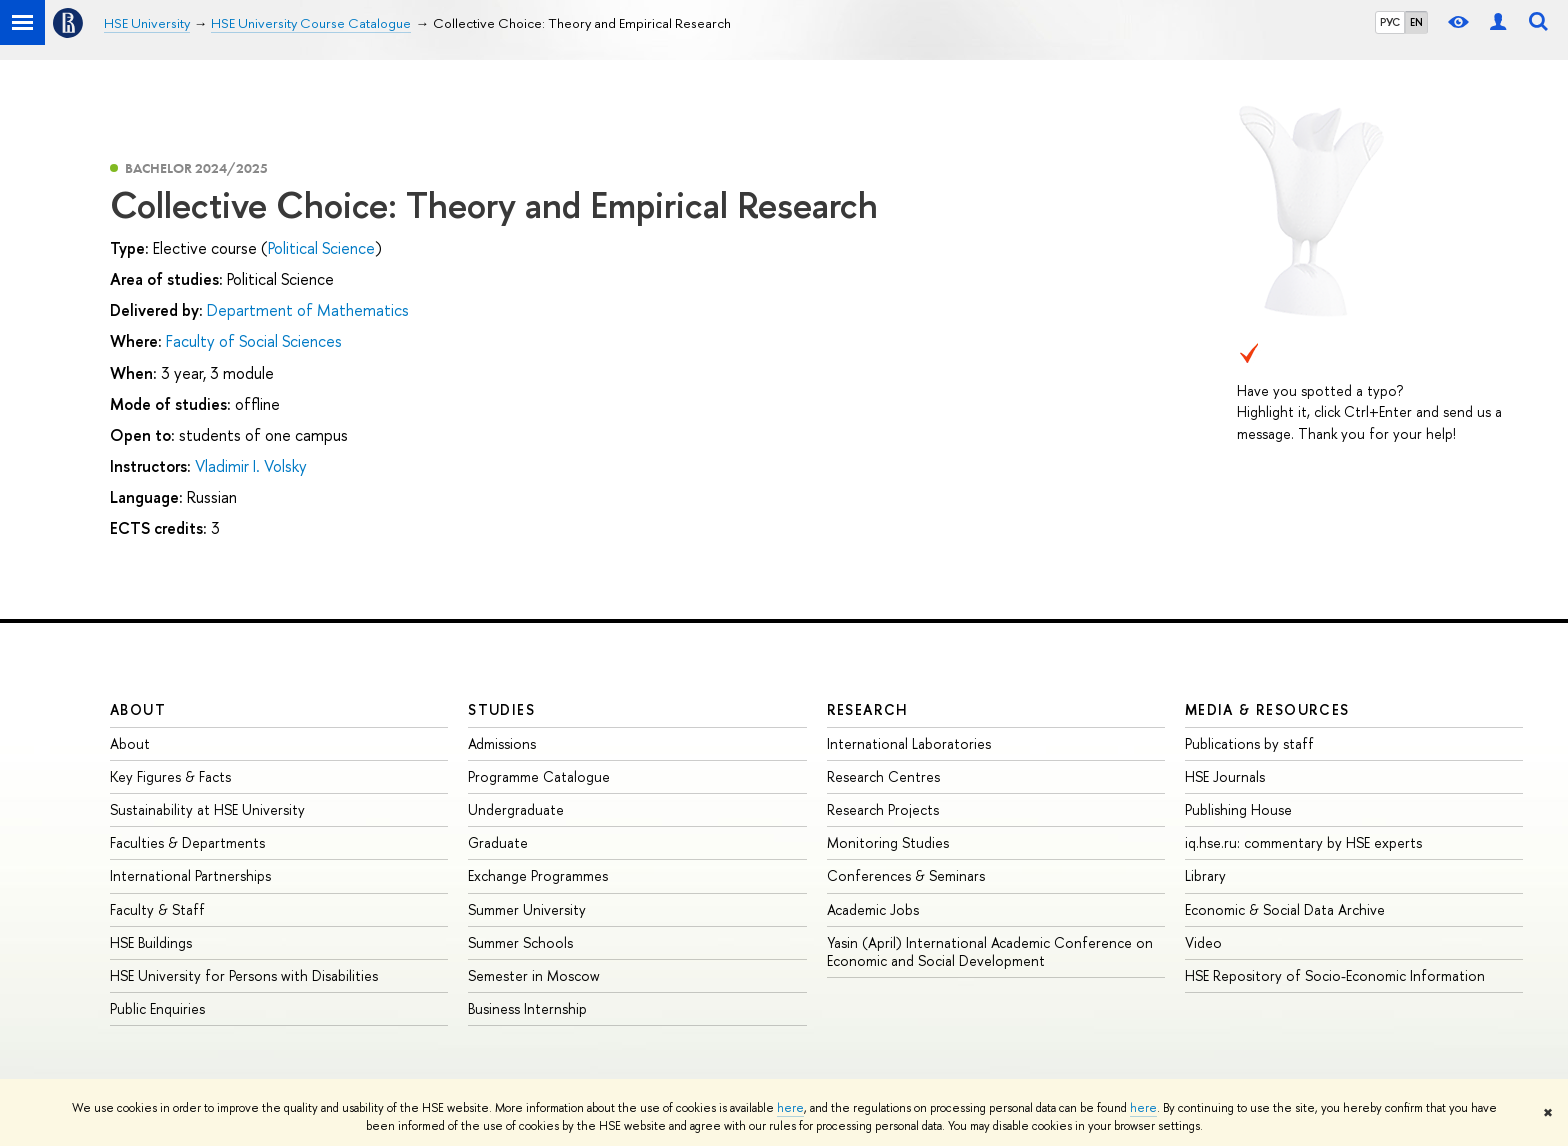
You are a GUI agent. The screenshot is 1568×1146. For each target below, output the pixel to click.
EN (1416, 22)
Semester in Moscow (534, 975)
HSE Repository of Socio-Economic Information (1335, 975)
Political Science (321, 248)
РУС (1390, 22)
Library (1205, 875)
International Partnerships (190, 875)
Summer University (527, 909)
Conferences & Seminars (906, 875)
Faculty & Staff (157, 909)
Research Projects (883, 809)
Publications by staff (1249, 743)
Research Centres (883, 776)
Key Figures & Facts (170, 776)
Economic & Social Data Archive (1285, 909)
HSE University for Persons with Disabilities (244, 975)
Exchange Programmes (538, 875)
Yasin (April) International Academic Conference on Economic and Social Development (990, 951)
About (138, 709)
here (790, 1108)
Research (868, 709)
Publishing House (1238, 809)
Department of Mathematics (308, 310)
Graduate (498, 842)
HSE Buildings (151, 942)
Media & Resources (1267, 709)
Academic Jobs (873, 909)
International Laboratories (909, 743)
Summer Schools (520, 942)
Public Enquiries (157, 1008)
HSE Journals (1225, 776)
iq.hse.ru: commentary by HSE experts (1303, 842)
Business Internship (527, 1008)
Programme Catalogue (539, 776)
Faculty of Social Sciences (254, 341)
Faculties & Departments (187, 842)
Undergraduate (516, 809)
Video (1203, 942)
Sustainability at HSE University (207, 809)
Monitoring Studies (888, 842)
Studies (501, 709)
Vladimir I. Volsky (251, 466)
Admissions (502, 743)
